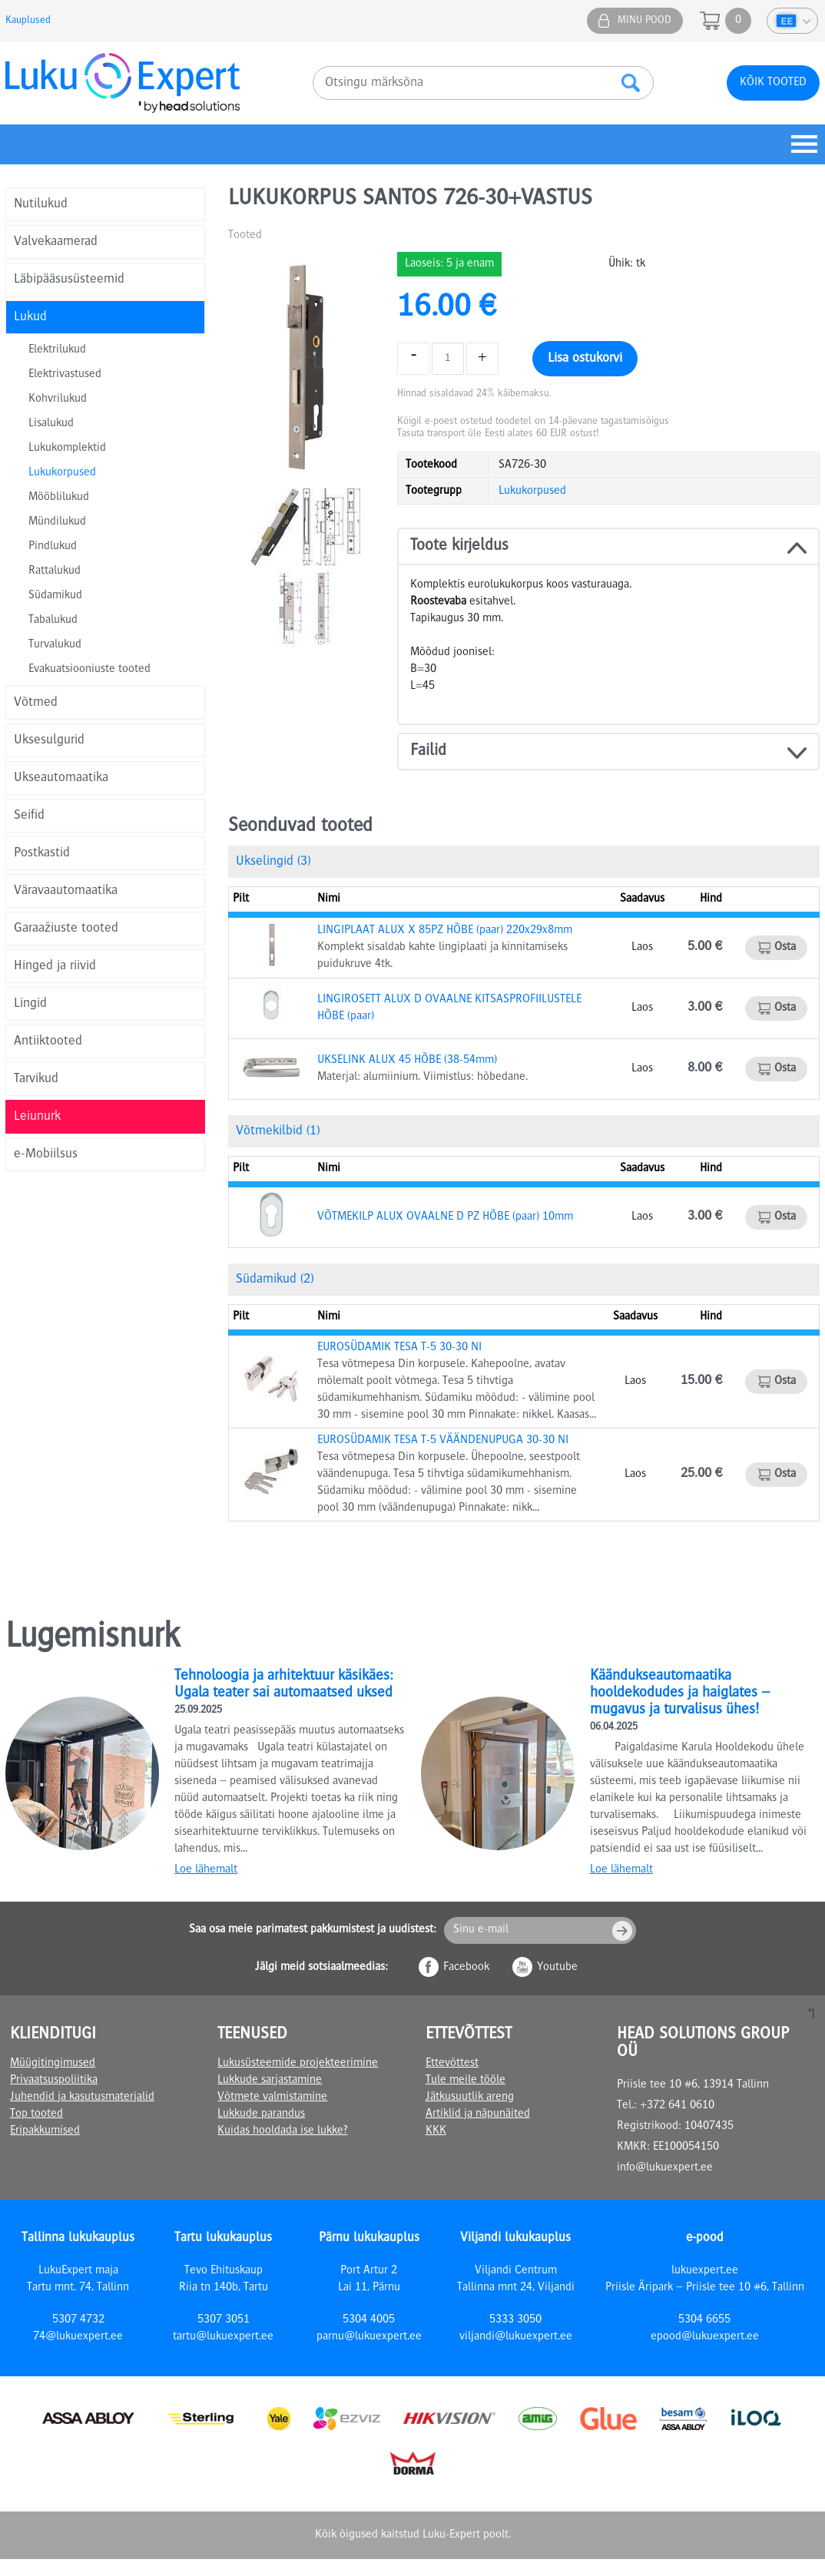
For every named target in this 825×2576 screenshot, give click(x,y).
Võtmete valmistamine (272, 2097)
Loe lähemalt (205, 1870)
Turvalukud (54, 645)
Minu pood (644, 20)
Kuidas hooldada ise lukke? (282, 2131)
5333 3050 (515, 2320)
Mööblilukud (58, 498)
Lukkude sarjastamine (269, 2080)
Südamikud (55, 596)
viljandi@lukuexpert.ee (515, 2337)
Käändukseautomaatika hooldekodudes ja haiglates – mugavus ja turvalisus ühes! (680, 1693)
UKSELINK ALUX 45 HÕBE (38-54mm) (407, 1061)
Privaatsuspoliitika (54, 2080)
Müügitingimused (52, 2064)
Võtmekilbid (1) (278, 1131)
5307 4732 (78, 2320)
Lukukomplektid (67, 448)
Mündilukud (57, 522)
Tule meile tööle (465, 2080)
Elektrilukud (57, 350)
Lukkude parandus (261, 2114)
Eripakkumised (45, 2131)
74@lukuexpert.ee (78, 2337)
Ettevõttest (452, 2064)
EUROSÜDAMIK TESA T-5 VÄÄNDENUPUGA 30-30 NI (442, 1441)
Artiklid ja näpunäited (478, 2114)
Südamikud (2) (274, 1279)
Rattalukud (54, 571)
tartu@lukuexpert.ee (223, 2337)
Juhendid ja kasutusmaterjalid (82, 2097)
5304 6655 (704, 2320)
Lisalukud (51, 424)
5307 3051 (223, 2320)
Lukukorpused (62, 473)
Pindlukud (52, 547)
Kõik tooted (773, 83)
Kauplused (28, 20)
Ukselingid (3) (273, 862)
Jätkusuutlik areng (470, 2097)
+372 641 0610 (677, 2106)
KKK (436, 2131)
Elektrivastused (64, 375)
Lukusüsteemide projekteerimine (297, 2064)
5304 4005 (369, 2320)
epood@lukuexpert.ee (705, 2337)
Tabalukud (53, 620)
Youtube (557, 1968)
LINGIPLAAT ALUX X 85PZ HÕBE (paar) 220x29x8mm (444, 931)
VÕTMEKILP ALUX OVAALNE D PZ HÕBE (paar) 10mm (445, 1217)
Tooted (245, 236)
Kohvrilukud (57, 399)
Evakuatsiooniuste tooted (89, 670)
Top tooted (36, 2114)
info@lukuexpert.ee (665, 2168)
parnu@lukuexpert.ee (369, 2337)
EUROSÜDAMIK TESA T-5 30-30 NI (399, 1348)
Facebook (466, 1968)
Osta (785, 948)
